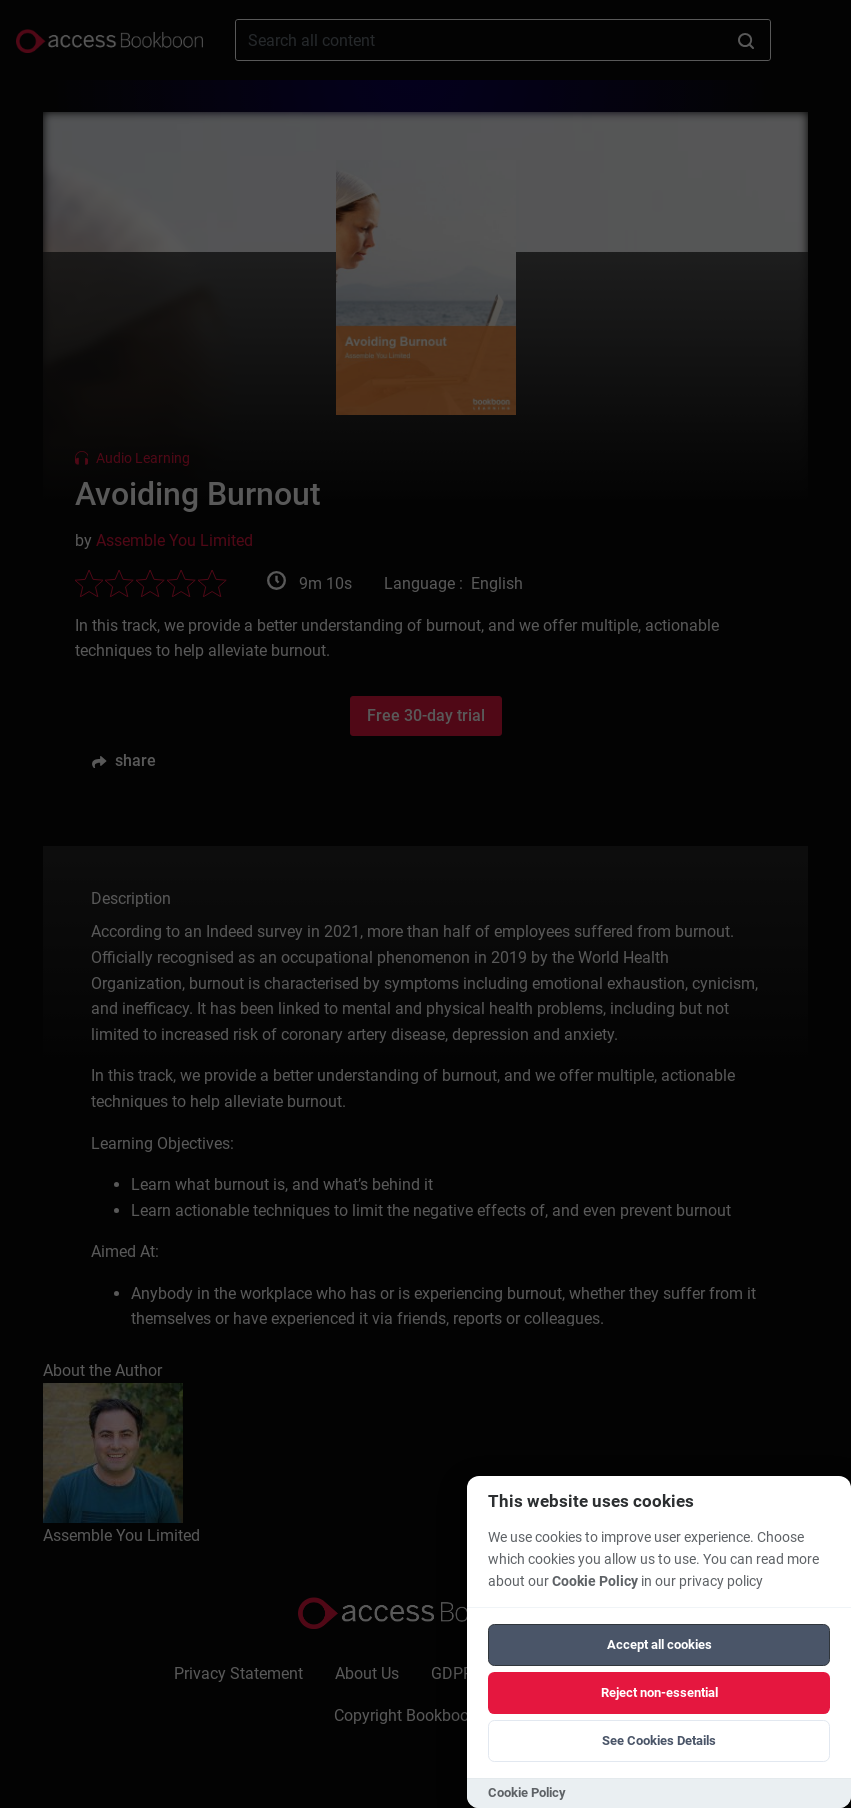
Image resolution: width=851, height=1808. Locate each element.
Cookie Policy (595, 1581)
